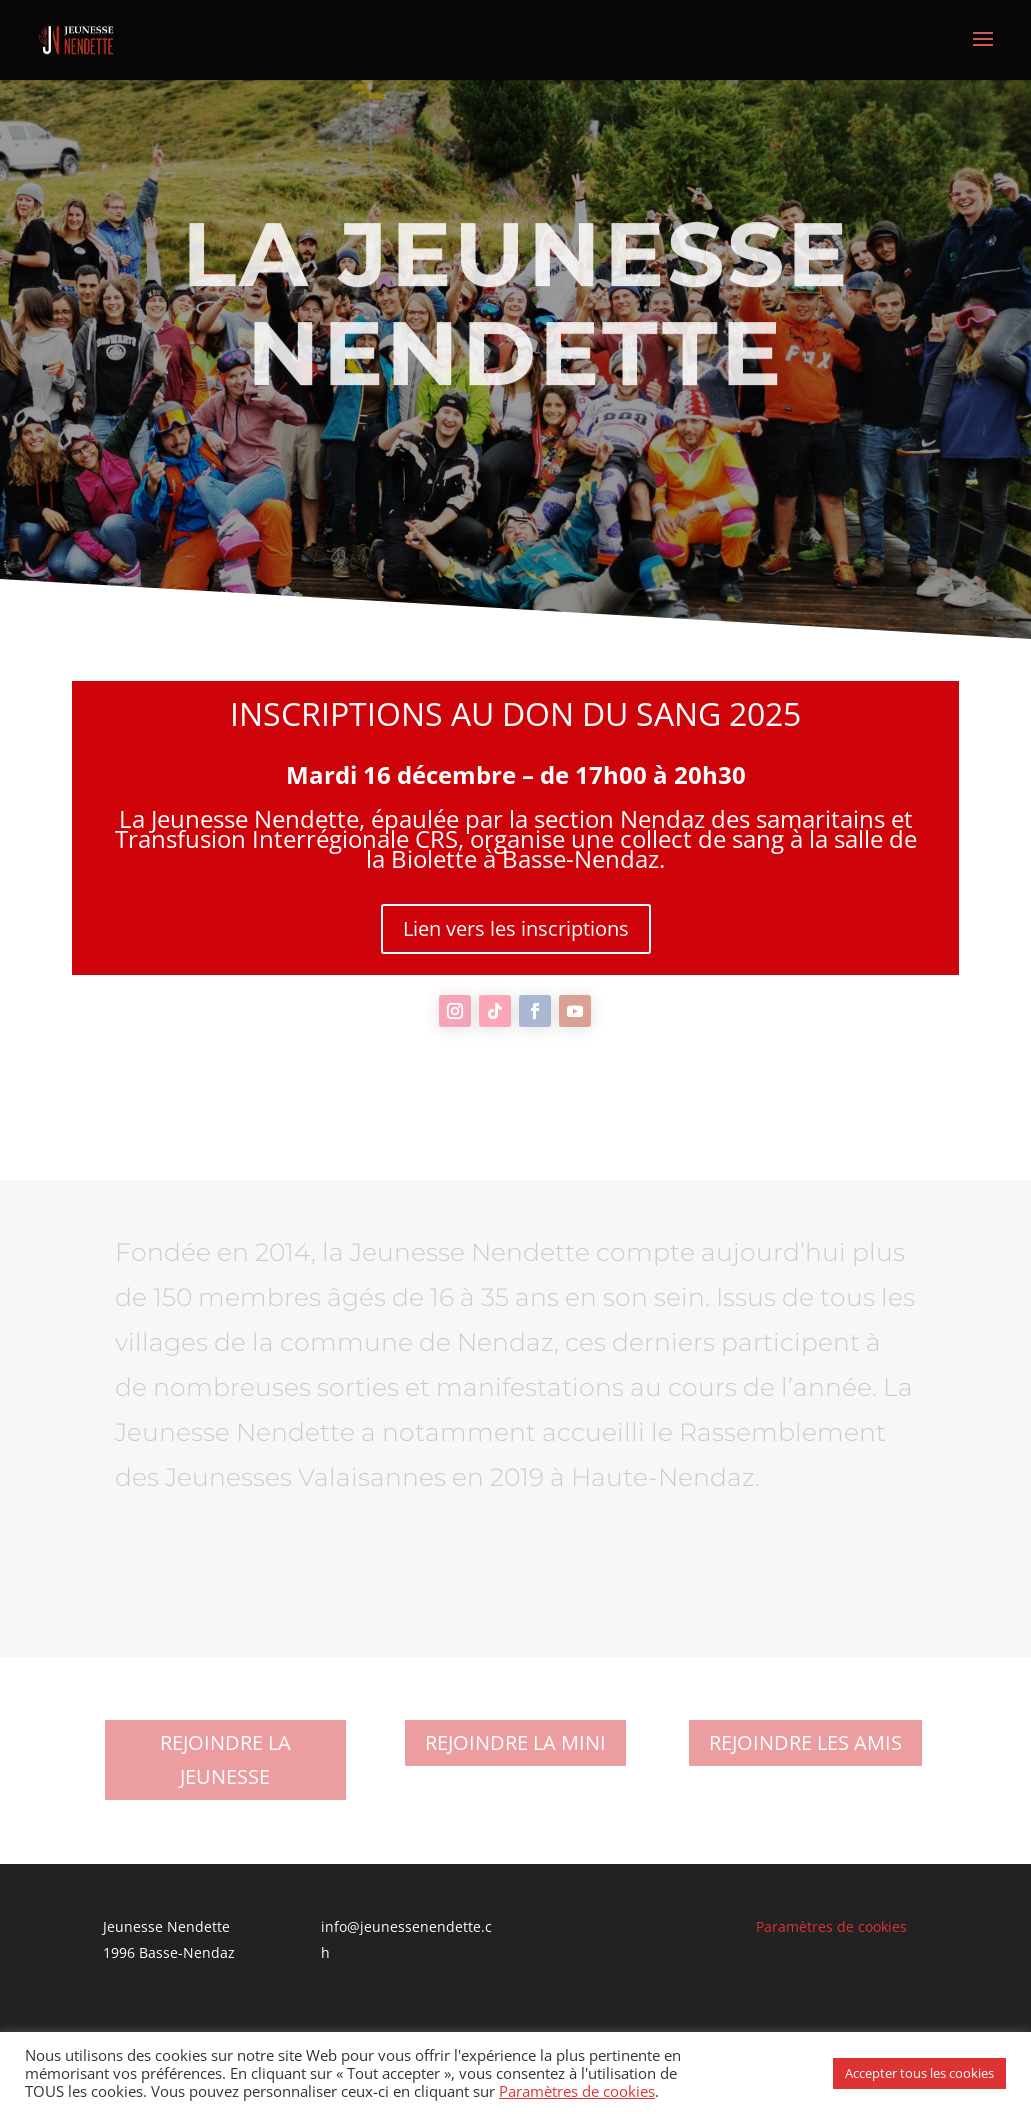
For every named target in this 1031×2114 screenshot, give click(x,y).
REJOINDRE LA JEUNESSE (225, 1759)
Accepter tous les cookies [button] (919, 2073)
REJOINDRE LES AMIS (805, 1742)
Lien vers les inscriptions (516, 928)
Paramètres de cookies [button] (831, 1926)
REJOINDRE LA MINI (515, 1742)
